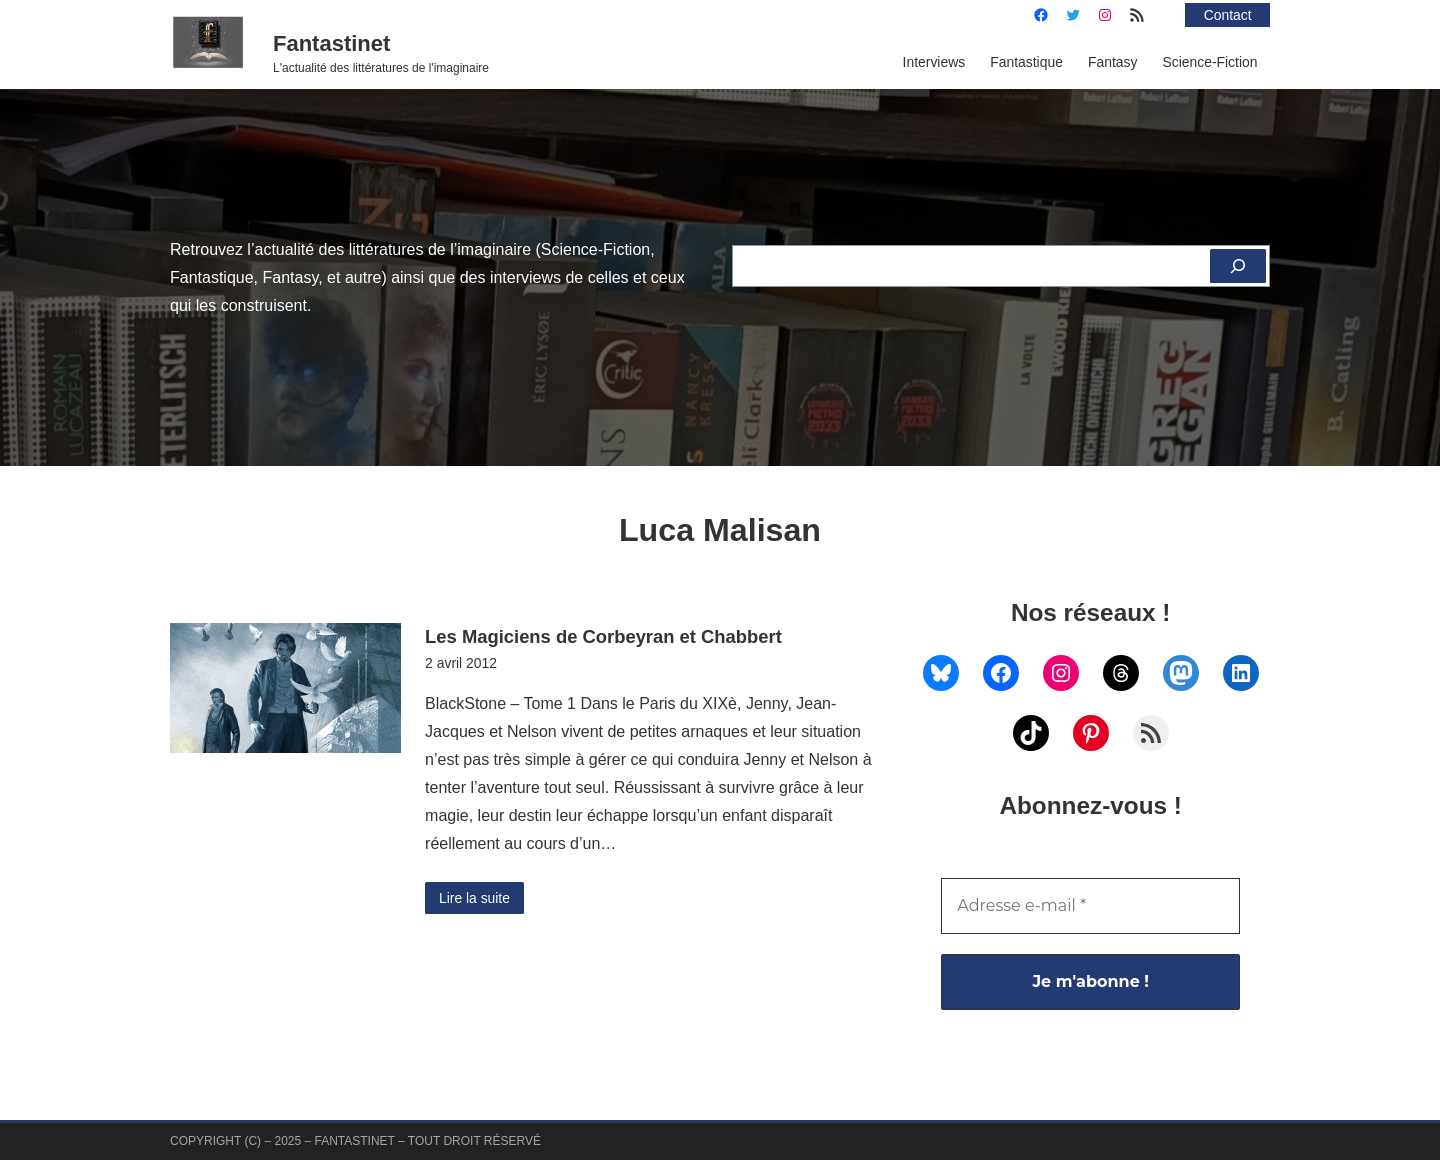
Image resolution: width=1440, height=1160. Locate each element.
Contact (1228, 15)
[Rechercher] (1238, 266)
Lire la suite (474, 898)
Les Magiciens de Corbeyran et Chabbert (603, 636)
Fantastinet (331, 43)
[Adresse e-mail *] (1090, 906)
